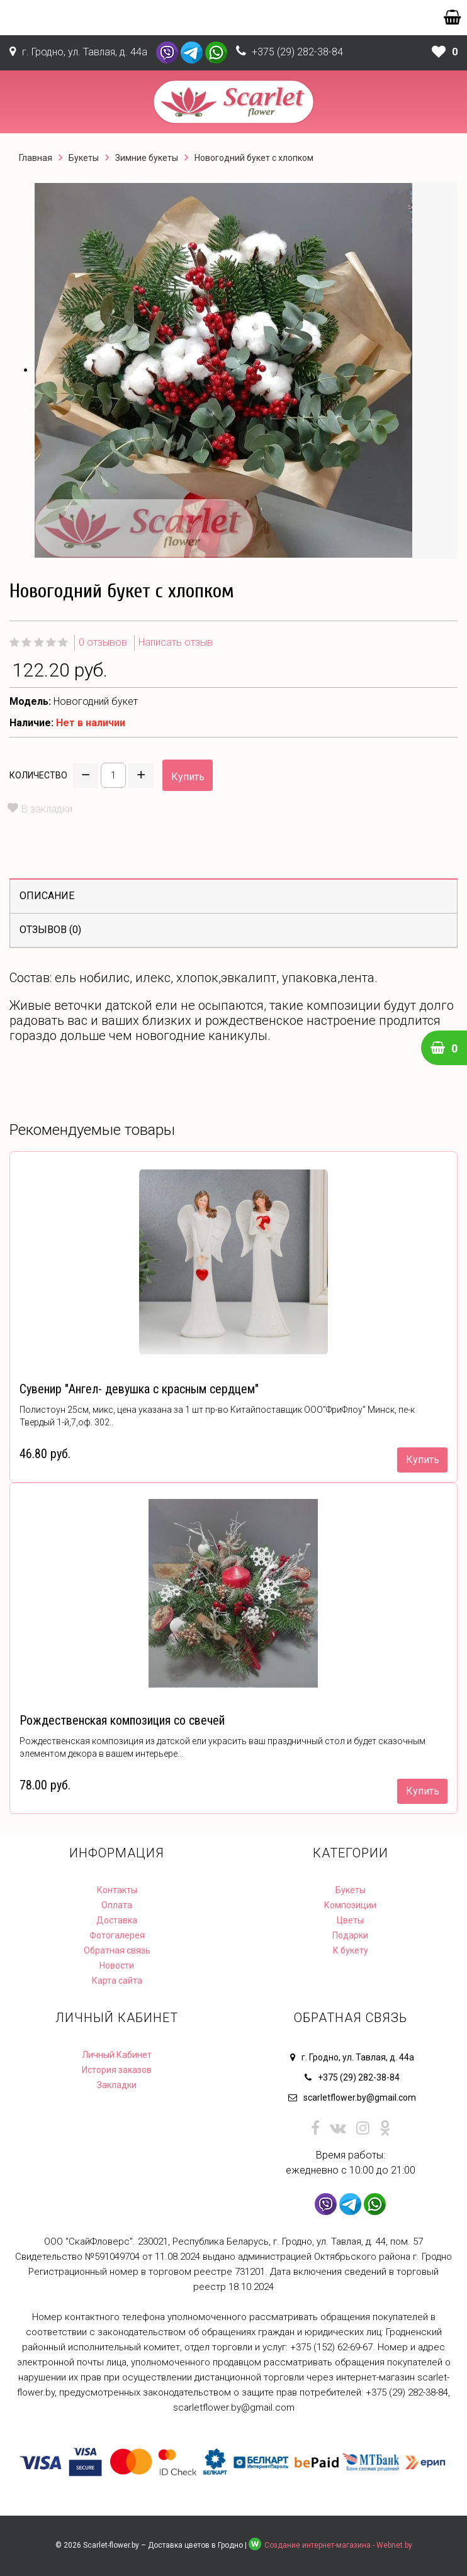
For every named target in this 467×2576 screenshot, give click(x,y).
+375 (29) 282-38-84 (297, 52)
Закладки (117, 2085)
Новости (116, 1965)
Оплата (116, 1905)
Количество (38, 775)
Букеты (84, 158)
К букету (350, 1950)
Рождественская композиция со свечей (122, 1720)
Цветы (350, 1920)
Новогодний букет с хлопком (253, 158)
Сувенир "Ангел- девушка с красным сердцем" (139, 1388)
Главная (35, 158)
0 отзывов (103, 642)
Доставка (116, 1920)
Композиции (350, 1905)
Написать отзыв (175, 642)
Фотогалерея (117, 1935)
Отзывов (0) (50, 930)
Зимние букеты (146, 158)
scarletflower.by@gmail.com (359, 2097)
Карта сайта (117, 1980)
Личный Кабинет (117, 2054)
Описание (47, 896)
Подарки (350, 1935)
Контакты (117, 1890)
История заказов (117, 2069)
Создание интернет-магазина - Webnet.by (338, 2545)
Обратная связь (117, 1950)
